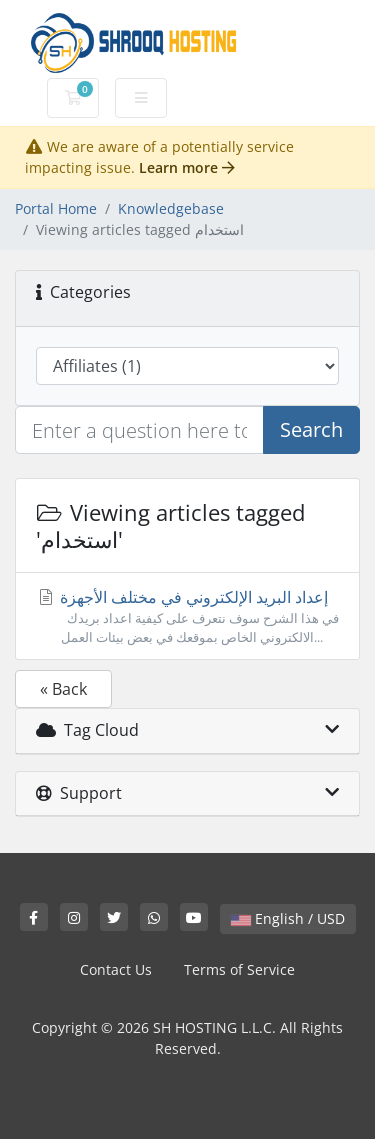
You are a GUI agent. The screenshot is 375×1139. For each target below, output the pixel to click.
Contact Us (116, 969)
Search (311, 429)
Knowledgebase (171, 208)
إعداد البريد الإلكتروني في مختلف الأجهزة (187, 616)
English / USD (288, 918)
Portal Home (56, 208)
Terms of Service (239, 969)
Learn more (187, 167)
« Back (63, 689)
